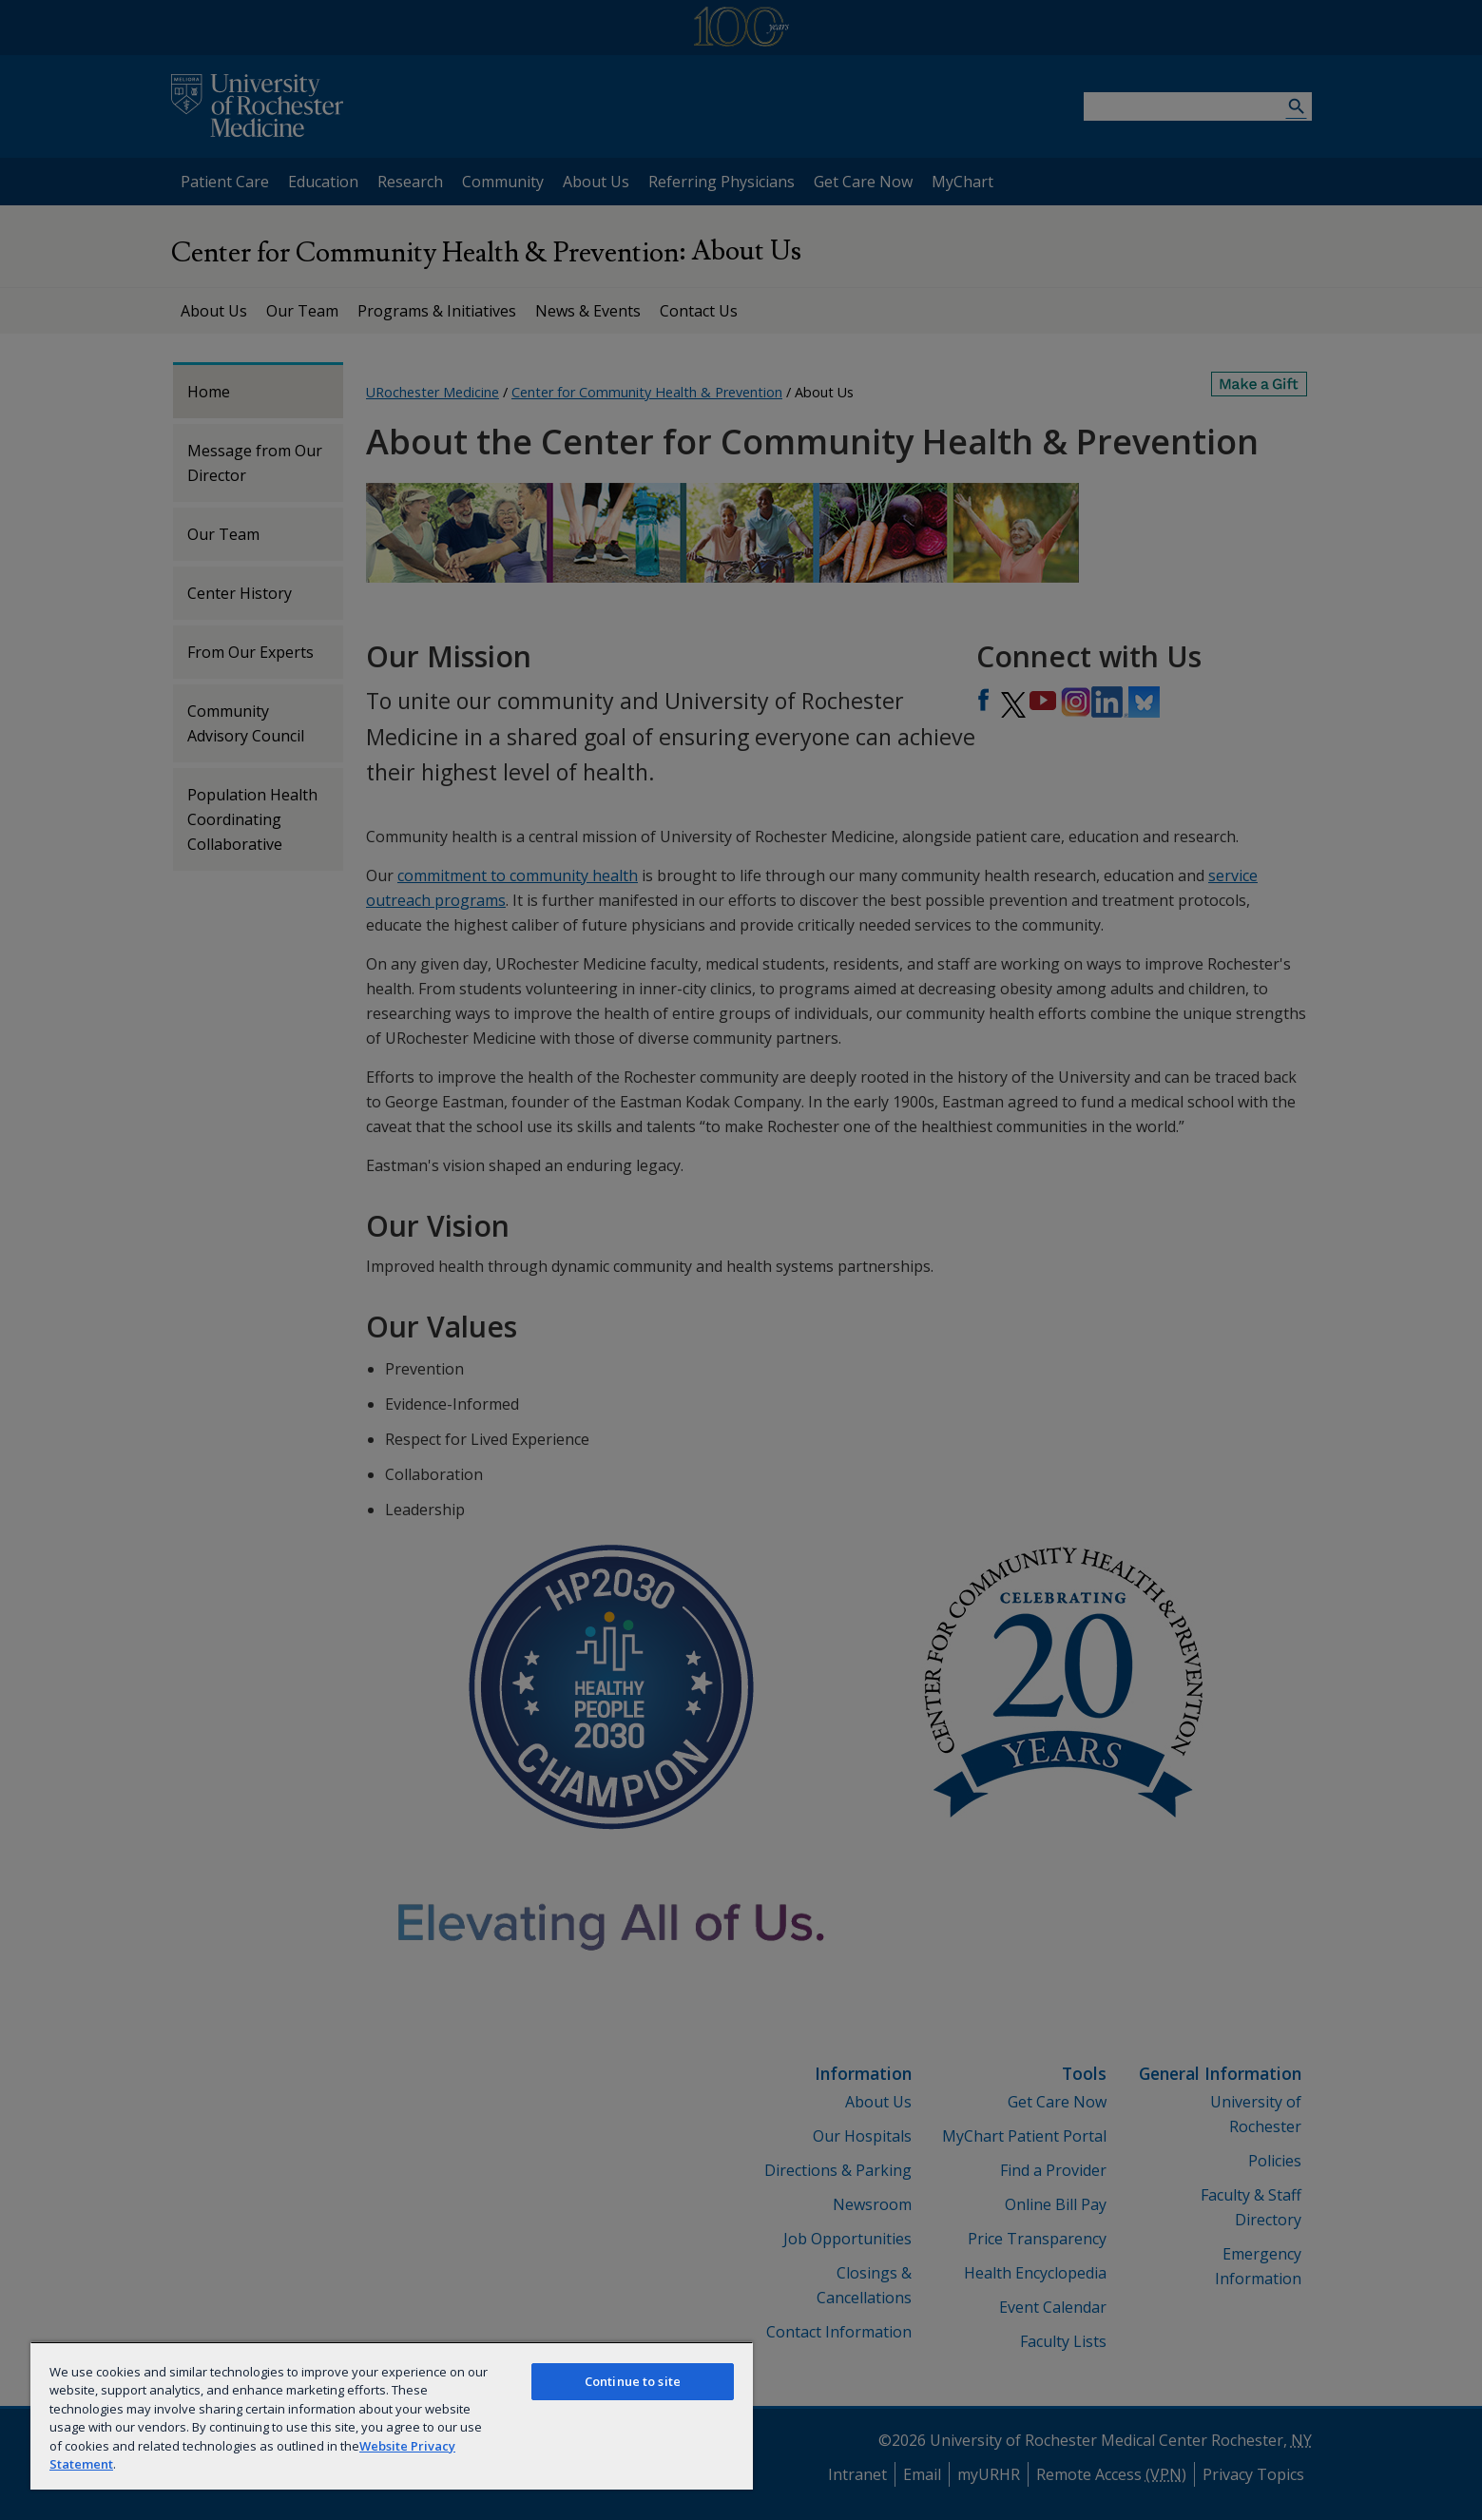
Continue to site (633, 2381)
